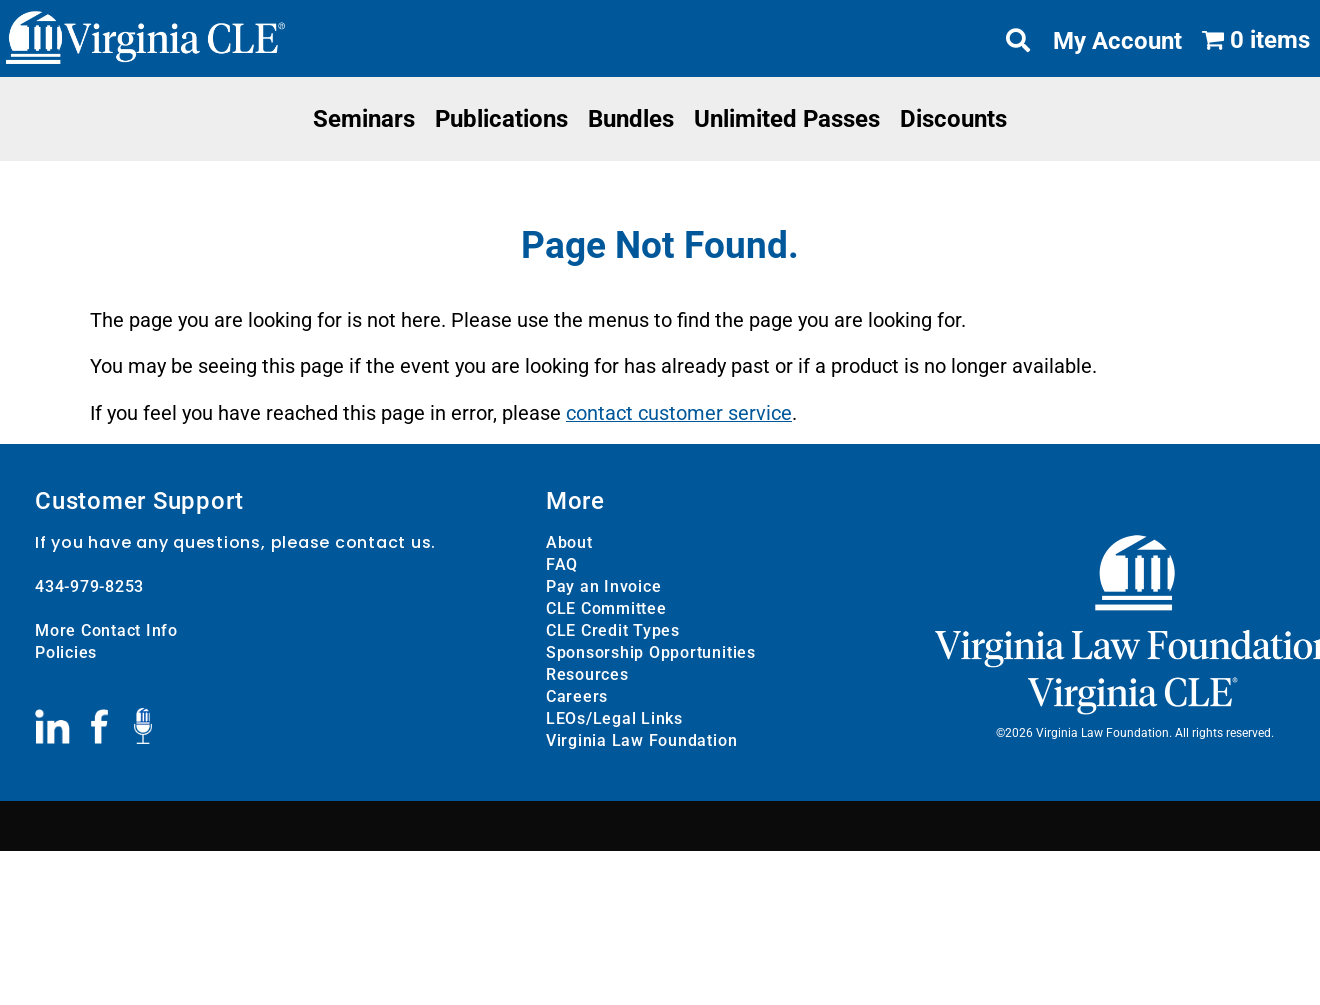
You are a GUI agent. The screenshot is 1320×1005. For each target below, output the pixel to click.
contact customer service (679, 413)
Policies (66, 651)
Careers (577, 695)
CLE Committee (606, 607)
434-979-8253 (89, 585)
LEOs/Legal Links (614, 717)
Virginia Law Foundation (641, 739)
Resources (587, 673)
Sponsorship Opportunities (651, 651)
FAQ (562, 563)
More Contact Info (106, 629)
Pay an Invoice (604, 585)
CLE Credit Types (613, 629)
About (569, 541)
